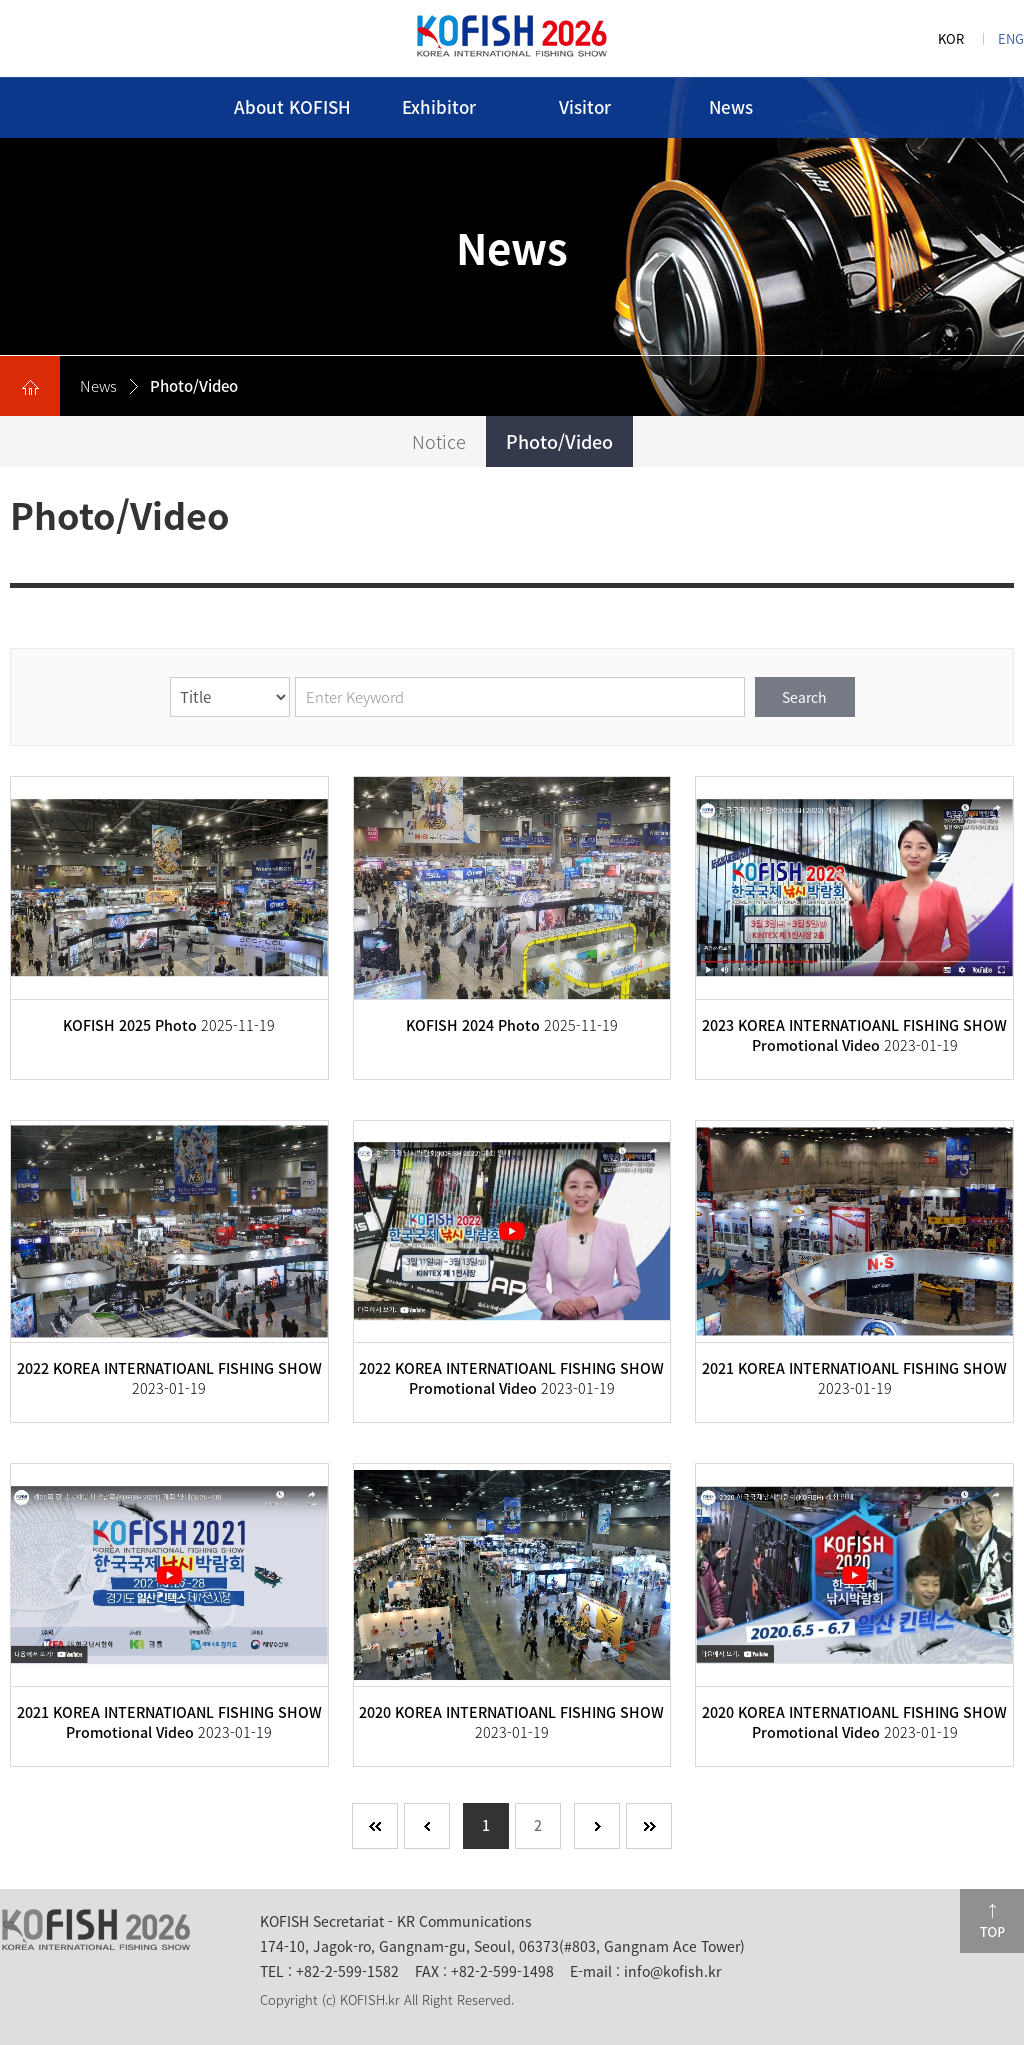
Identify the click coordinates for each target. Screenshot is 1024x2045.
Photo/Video (559, 441)
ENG (1011, 38)
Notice (439, 441)
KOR (951, 38)
